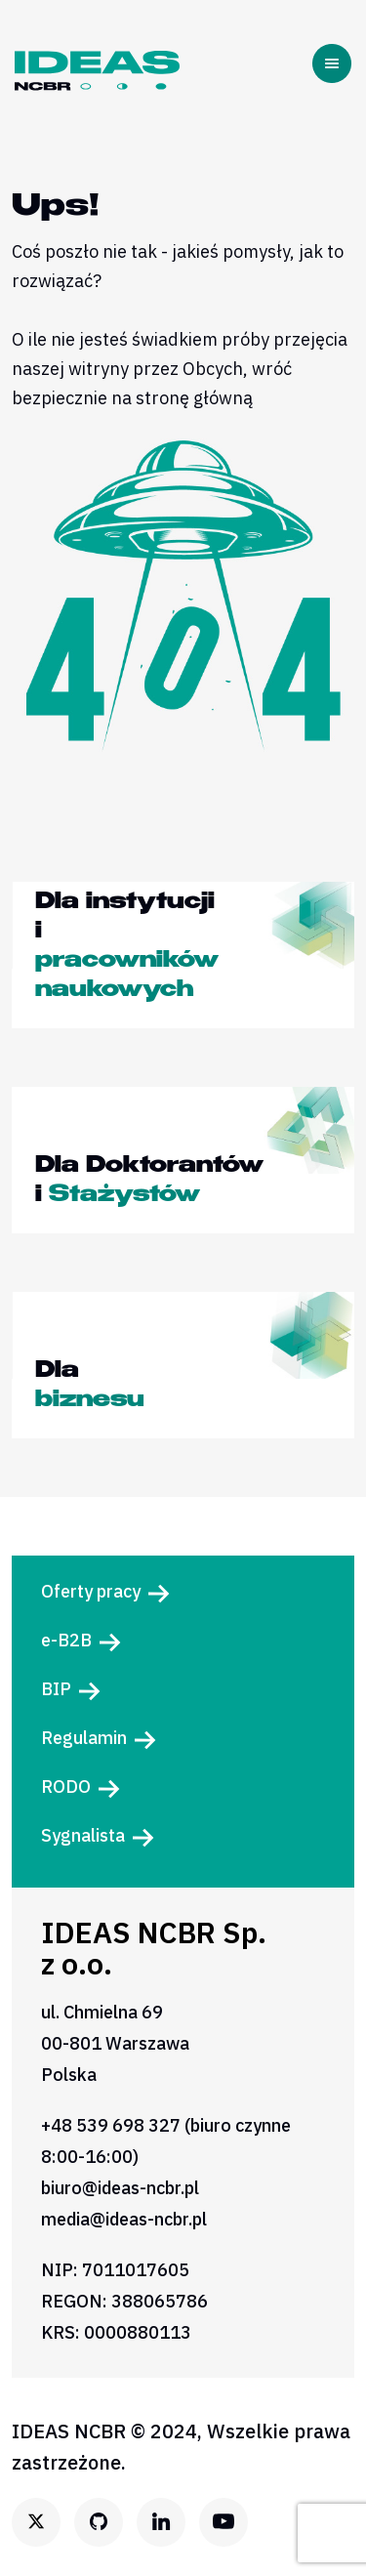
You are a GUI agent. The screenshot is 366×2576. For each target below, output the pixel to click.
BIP (56, 1689)
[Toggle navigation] (336, 63)
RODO (66, 1786)
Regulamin (84, 1737)
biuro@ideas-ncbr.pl (120, 2188)
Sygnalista (83, 1835)
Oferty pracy (91, 1591)
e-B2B (66, 1640)
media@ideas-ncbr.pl (124, 2219)
